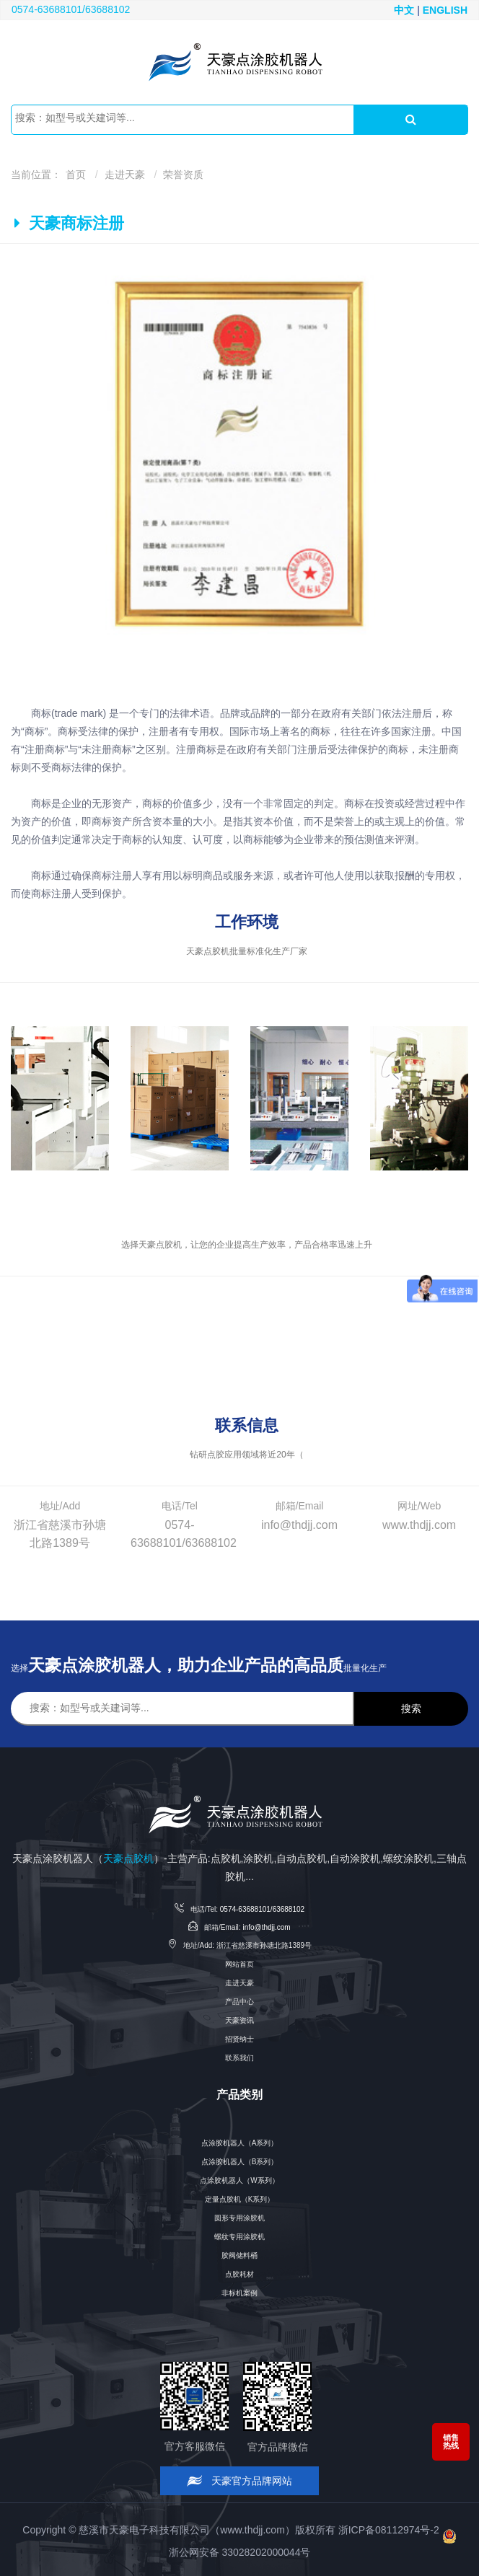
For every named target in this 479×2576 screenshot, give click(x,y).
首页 (76, 174)
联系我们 (239, 2058)
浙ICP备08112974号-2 (388, 2529)
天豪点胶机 (128, 1858)
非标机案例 (239, 2293)
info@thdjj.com (266, 1927)
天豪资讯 (239, 2020)
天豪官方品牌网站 (240, 2481)
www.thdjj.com (252, 2529)
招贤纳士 (239, 2039)
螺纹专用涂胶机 (239, 2237)
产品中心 (239, 2002)
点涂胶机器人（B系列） (239, 2162)
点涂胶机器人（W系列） (239, 2180)
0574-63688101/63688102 (71, 9)
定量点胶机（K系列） (240, 2199)
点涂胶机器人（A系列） (239, 2143)
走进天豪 (125, 174)
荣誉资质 (183, 174)
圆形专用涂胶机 (239, 2218)
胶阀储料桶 (239, 2255)
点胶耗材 (239, 2274)
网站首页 (239, 1964)
